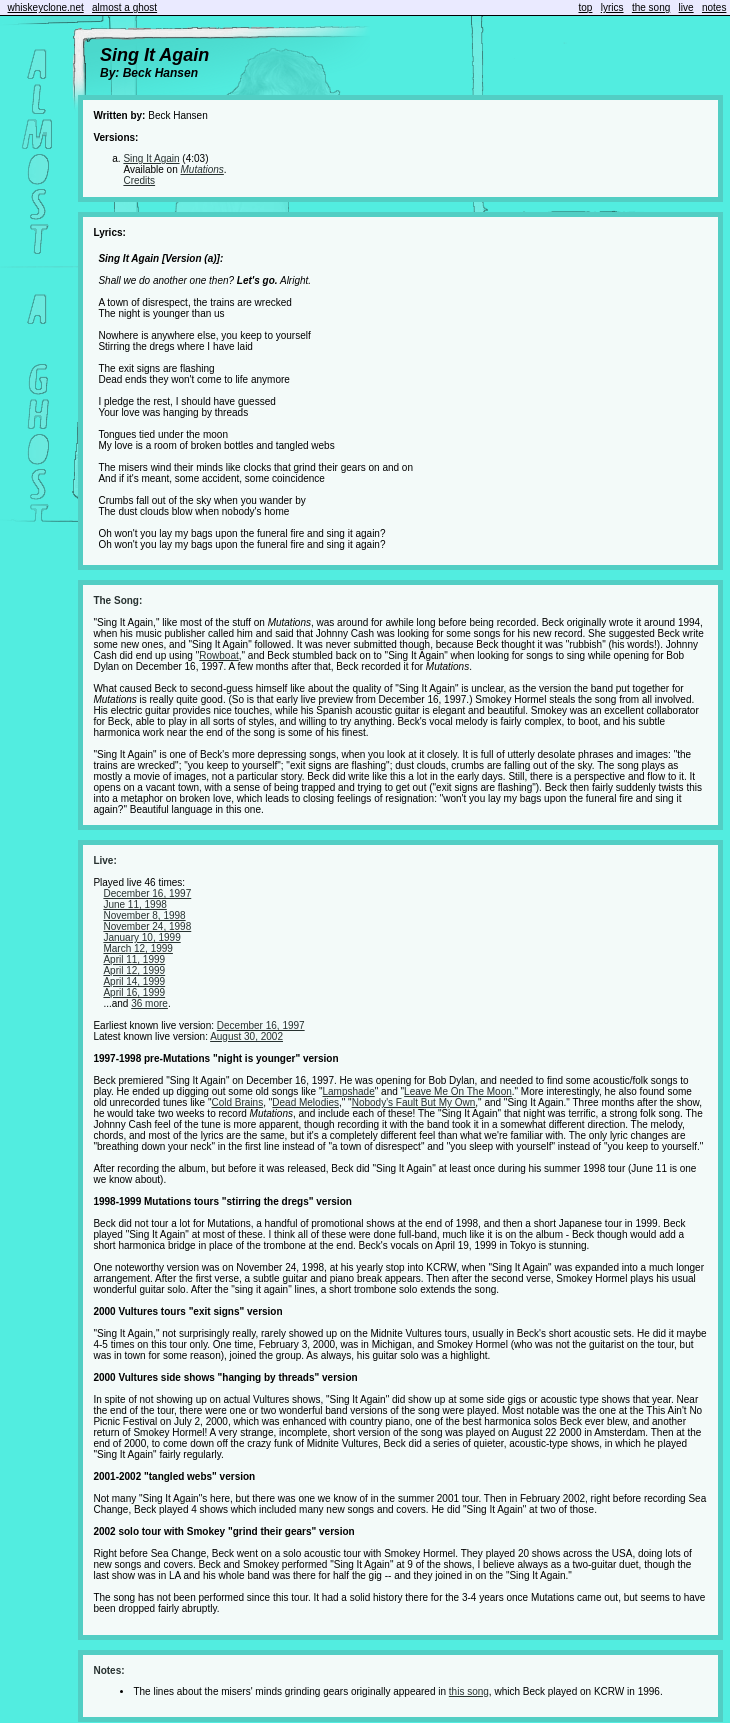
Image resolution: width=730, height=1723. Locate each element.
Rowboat (218, 655)
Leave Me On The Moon (458, 1091)
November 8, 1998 (144, 915)
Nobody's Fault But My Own (414, 1102)
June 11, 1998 (134, 904)
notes (714, 7)
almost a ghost (124, 7)
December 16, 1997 (147, 893)
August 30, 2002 (246, 1036)
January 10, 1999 (141, 937)
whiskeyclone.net (46, 7)
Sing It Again (151, 158)
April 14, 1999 (134, 981)
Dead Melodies (305, 1102)
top (586, 7)
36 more (149, 1003)
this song (469, 1691)
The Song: (117, 600)
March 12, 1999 (138, 948)
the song (651, 7)
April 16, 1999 (134, 992)
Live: (104, 860)
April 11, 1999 (134, 959)
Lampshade (348, 1091)
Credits (139, 180)
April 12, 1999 (134, 970)
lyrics (612, 7)
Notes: (108, 1670)
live (686, 7)
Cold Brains (237, 1102)
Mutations (202, 169)
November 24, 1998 (147, 926)
